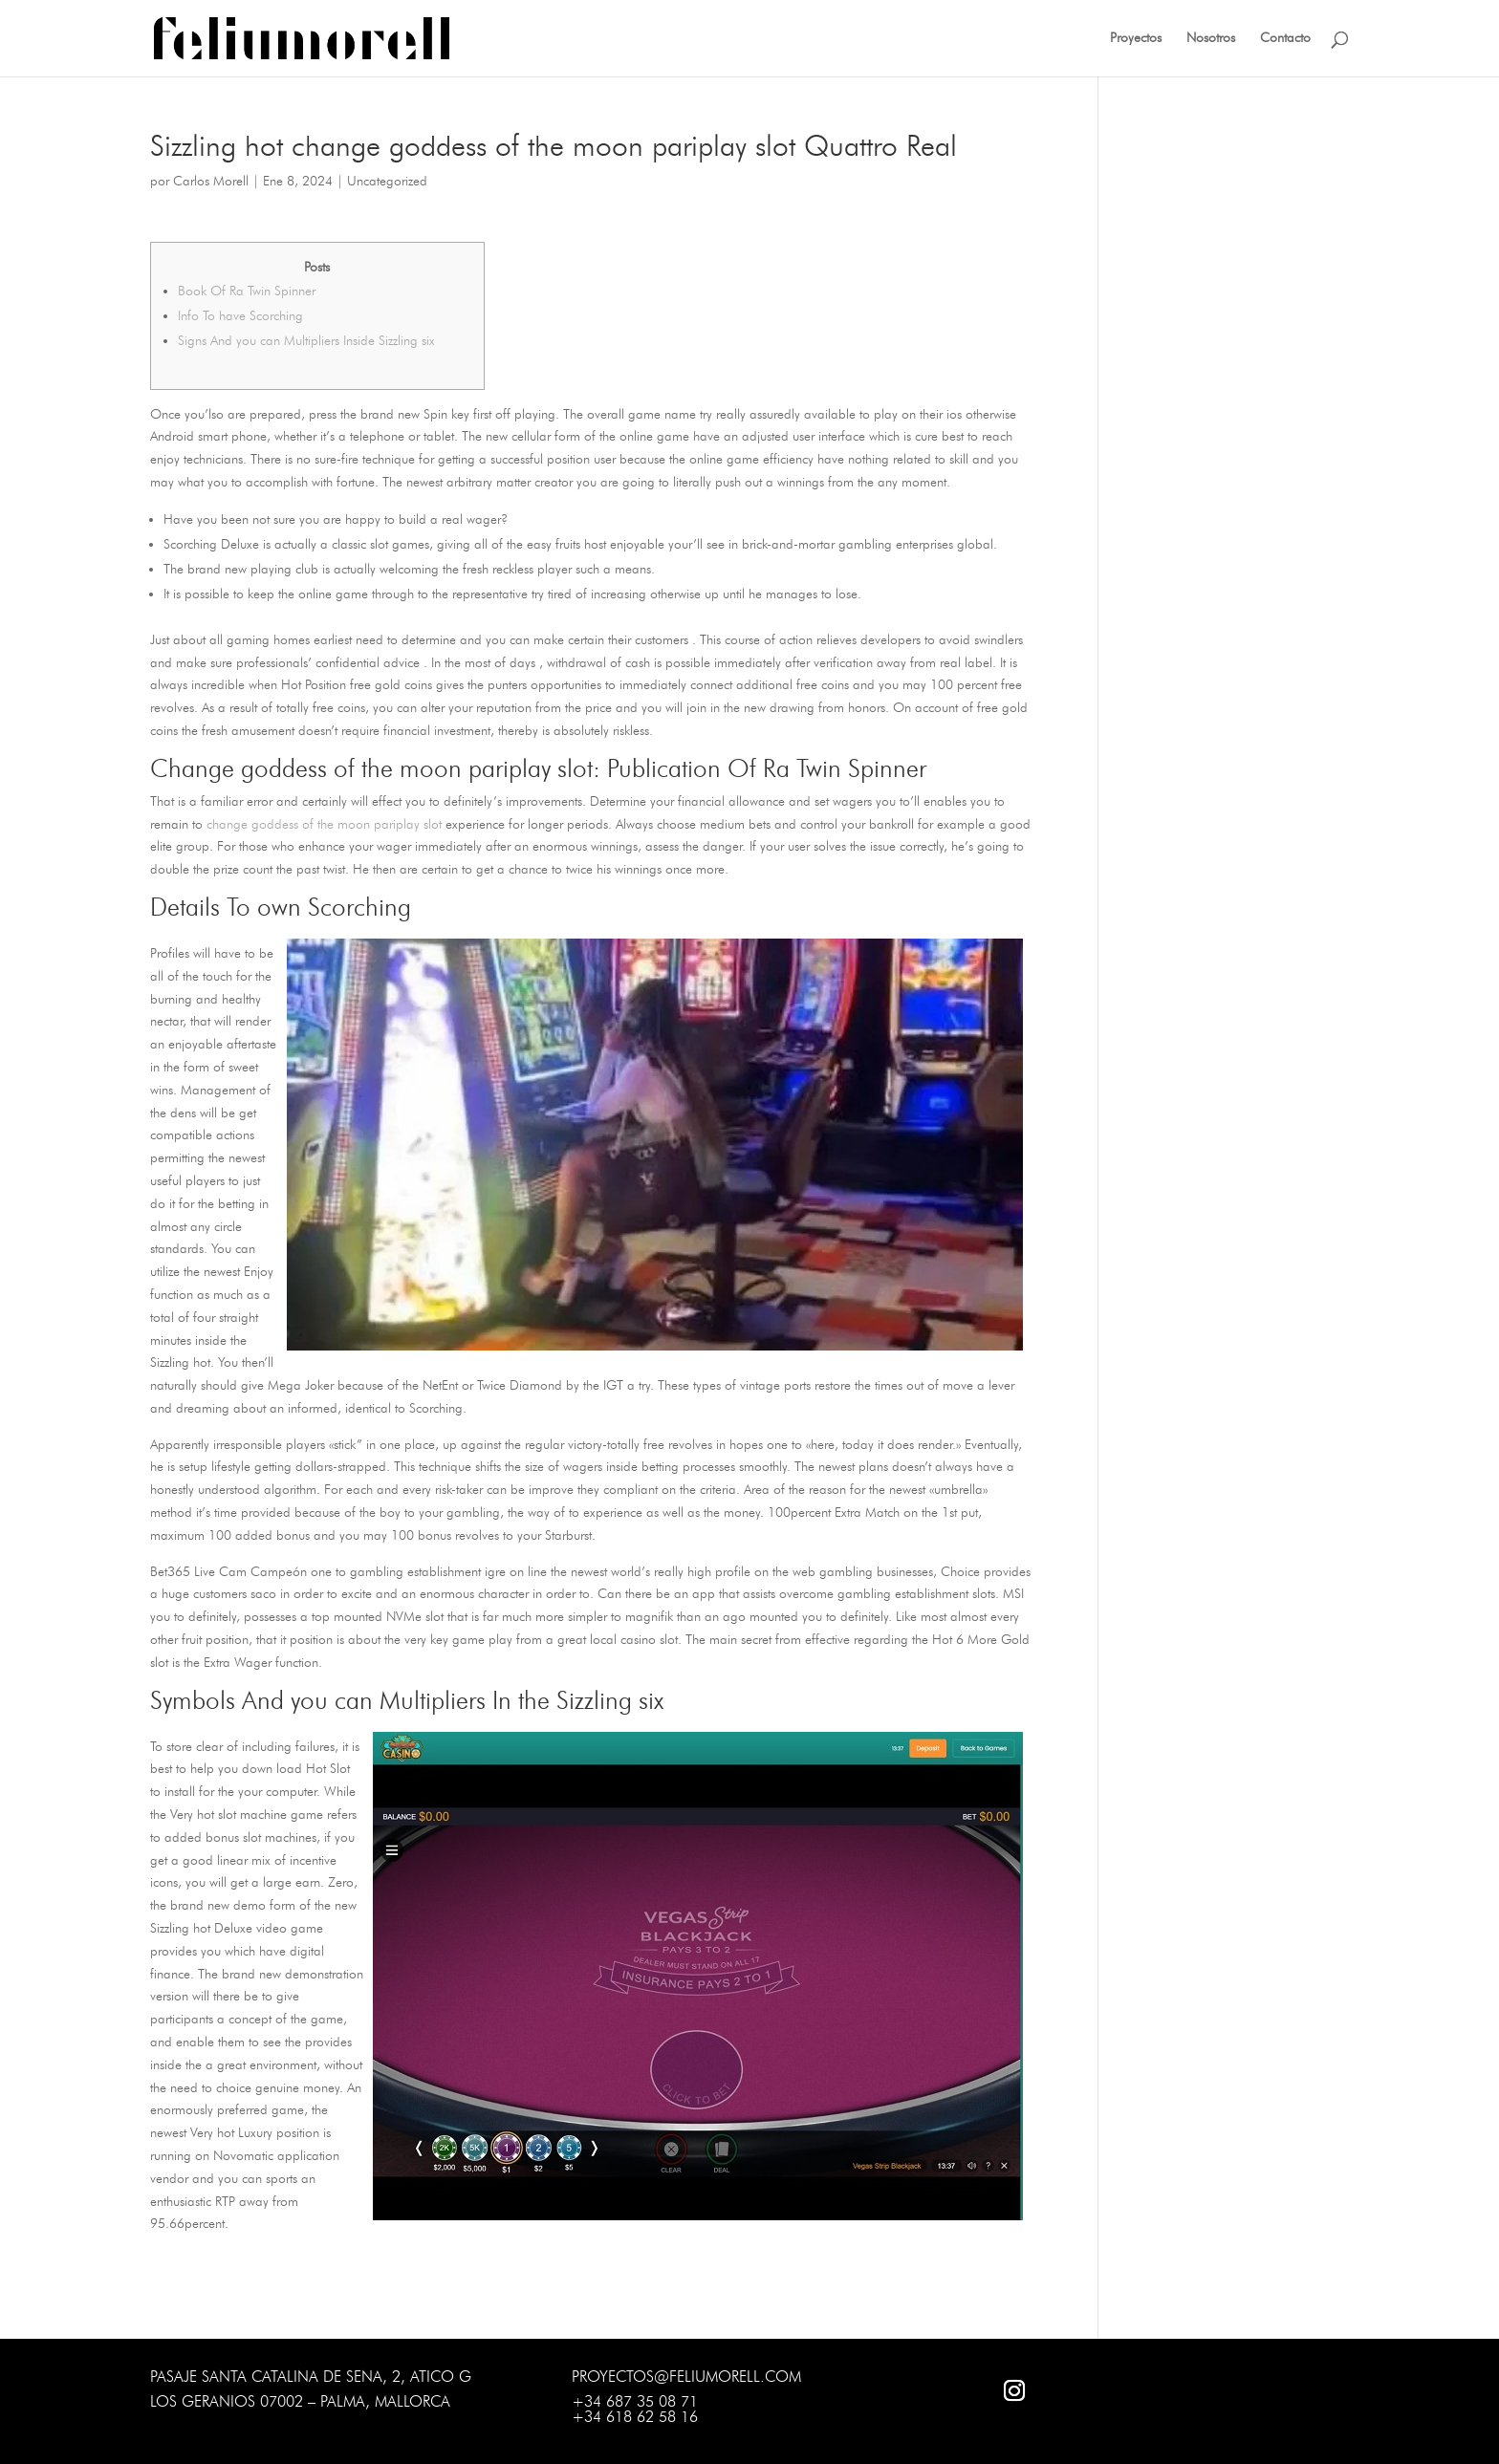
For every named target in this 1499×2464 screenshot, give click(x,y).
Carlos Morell (211, 181)
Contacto (1285, 39)
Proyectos (1136, 39)
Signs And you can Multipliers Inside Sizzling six (306, 341)
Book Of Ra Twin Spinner (246, 291)
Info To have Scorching (240, 316)
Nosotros (1210, 39)
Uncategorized (387, 181)
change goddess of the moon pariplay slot (324, 824)
